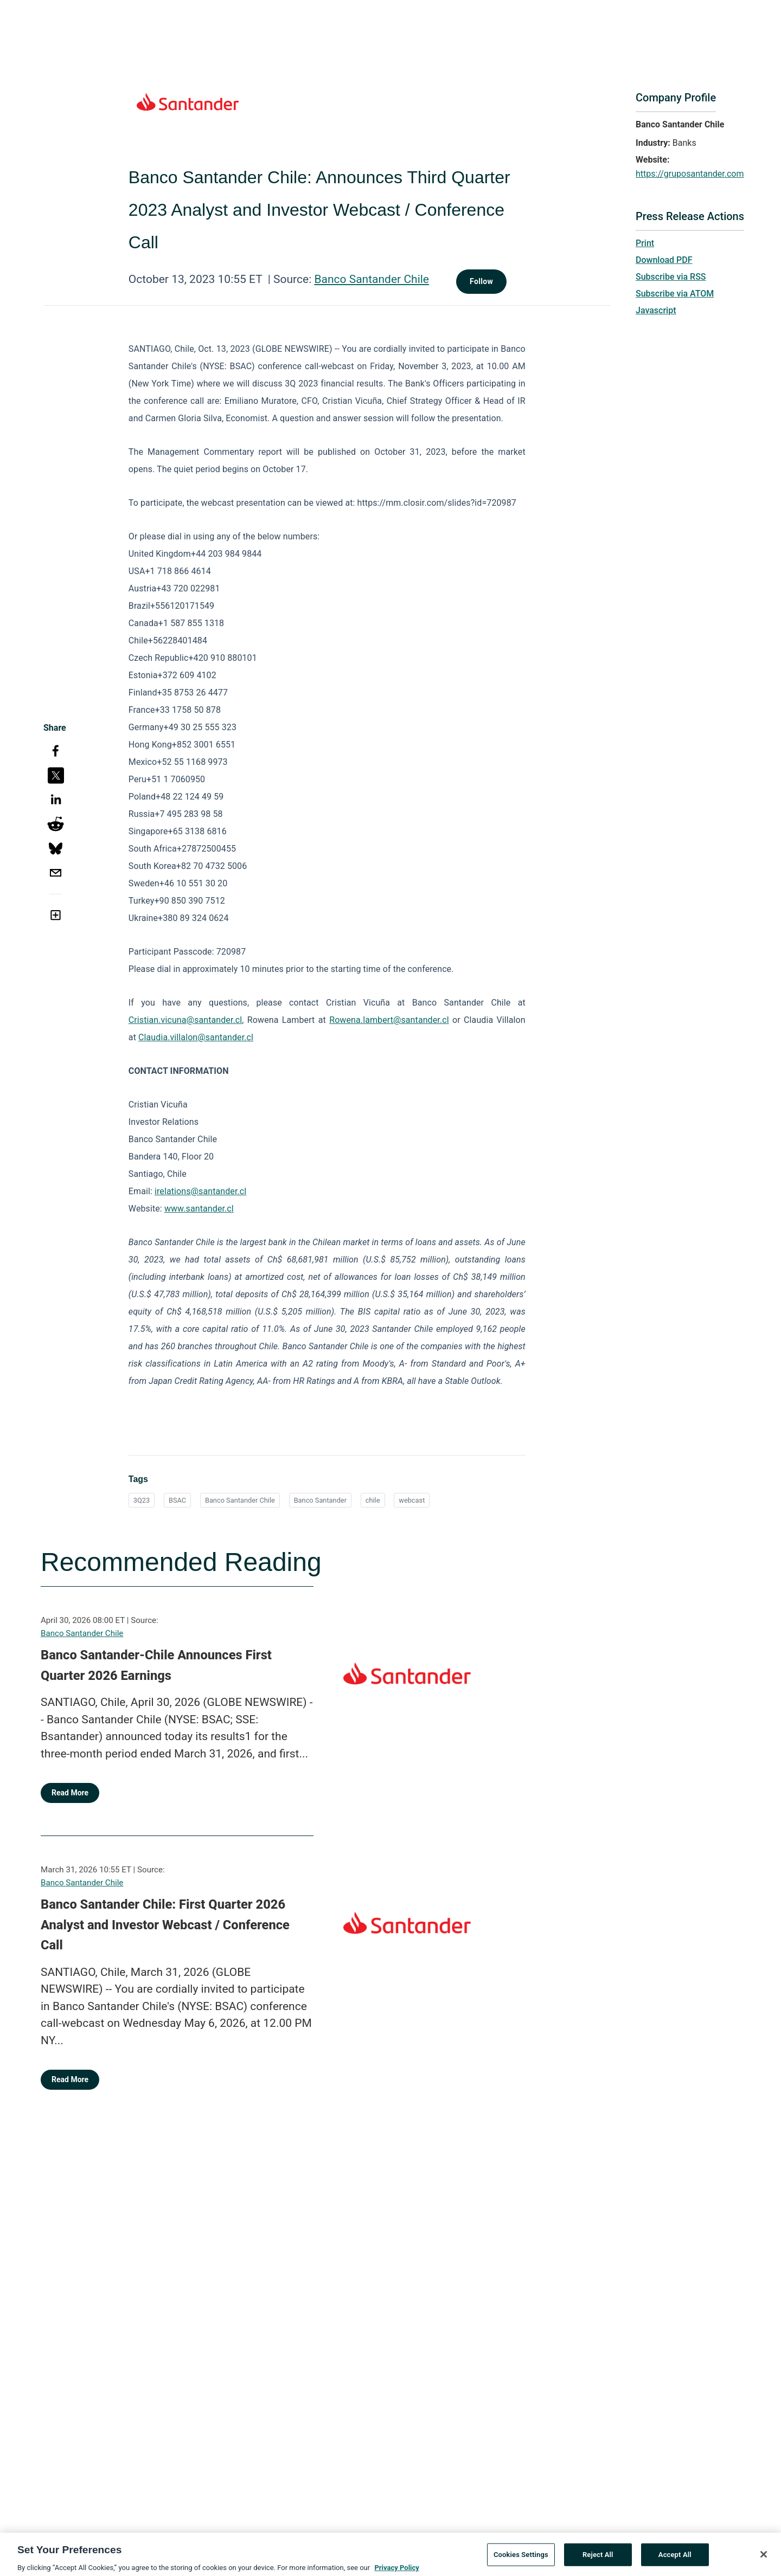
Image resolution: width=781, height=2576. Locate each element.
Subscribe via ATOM (675, 293)
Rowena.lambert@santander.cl (389, 1020)
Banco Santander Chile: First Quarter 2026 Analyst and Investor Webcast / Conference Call (165, 1925)
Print (645, 243)
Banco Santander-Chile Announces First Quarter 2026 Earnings (156, 1665)
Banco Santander (320, 1500)
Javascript (656, 310)
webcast (412, 1500)
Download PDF (664, 260)
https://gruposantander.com (690, 174)
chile (373, 1500)
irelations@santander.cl (200, 1191)
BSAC (177, 1500)
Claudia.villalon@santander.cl (195, 1037)
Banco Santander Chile (371, 279)
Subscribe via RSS (671, 277)
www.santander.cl (199, 1208)
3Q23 (141, 1500)
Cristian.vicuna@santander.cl (185, 1020)
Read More (70, 1792)
